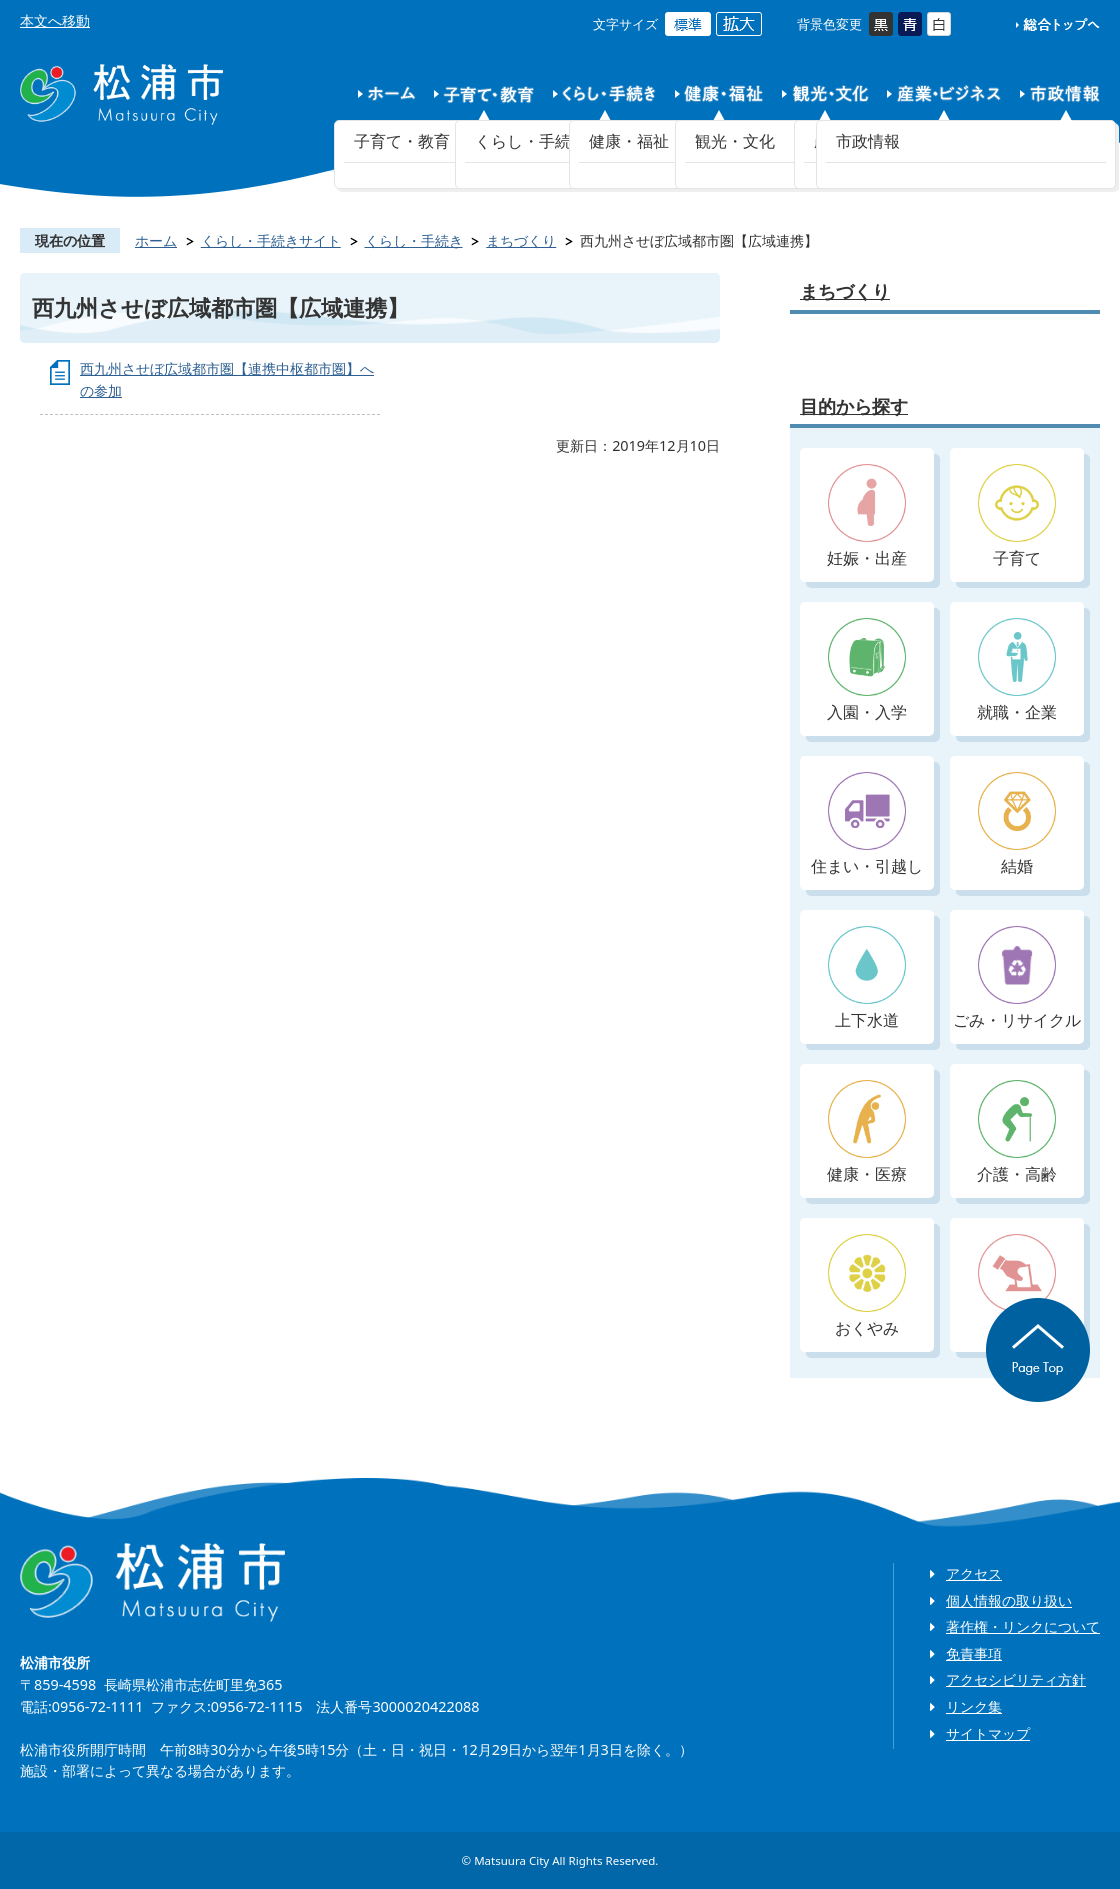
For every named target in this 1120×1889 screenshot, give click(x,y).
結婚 (1017, 824)
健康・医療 (867, 1132)
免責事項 (974, 1653)
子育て (1017, 516)
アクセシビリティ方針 (1016, 1679)
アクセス (974, 1573)
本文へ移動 (55, 20)
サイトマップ (988, 1733)
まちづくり (521, 240)
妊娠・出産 (867, 516)
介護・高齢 (1017, 1132)
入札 (1017, 1286)
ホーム (156, 240)
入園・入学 (867, 670)
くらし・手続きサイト (271, 240)
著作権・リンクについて (1023, 1626)
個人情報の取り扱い (1009, 1600)
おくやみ (867, 1286)
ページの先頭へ (1038, 1350)
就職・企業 (1017, 670)
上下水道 (867, 978)
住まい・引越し (867, 824)
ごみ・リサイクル (1017, 978)
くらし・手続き (414, 240)
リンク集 (974, 1706)
